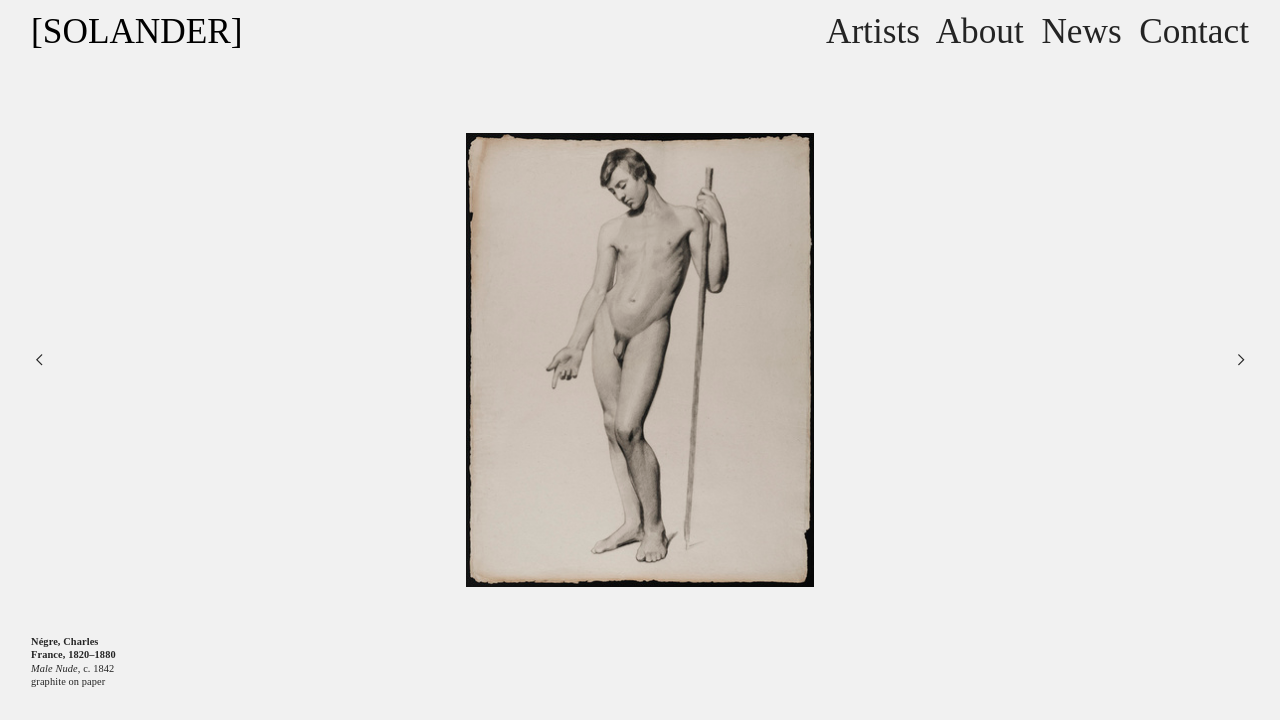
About (980, 31)
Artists (873, 31)
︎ (39, 359)
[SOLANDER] (136, 31)
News (1081, 31)
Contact (1194, 31)
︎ (1241, 359)
